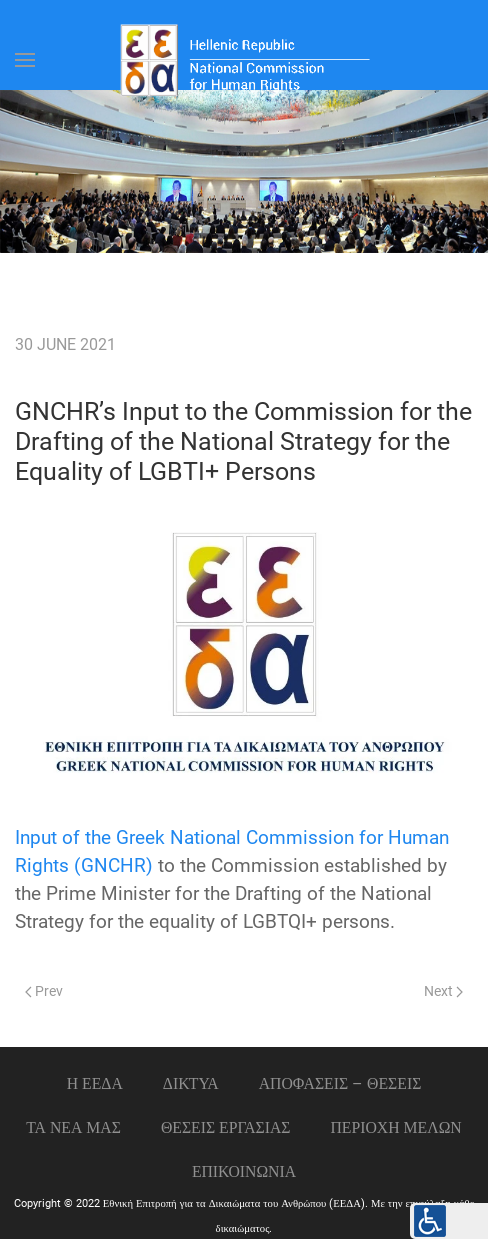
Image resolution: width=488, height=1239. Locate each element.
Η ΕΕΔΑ (95, 1083)
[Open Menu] (25, 60)
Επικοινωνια (244, 1171)
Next (443, 991)
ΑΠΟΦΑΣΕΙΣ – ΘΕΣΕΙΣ (340, 1083)
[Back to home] (244, 60)
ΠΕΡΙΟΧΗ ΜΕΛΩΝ (395, 1127)
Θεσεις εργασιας (226, 1127)
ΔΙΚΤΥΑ (191, 1083)
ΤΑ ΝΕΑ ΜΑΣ (73, 1127)
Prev (44, 991)
